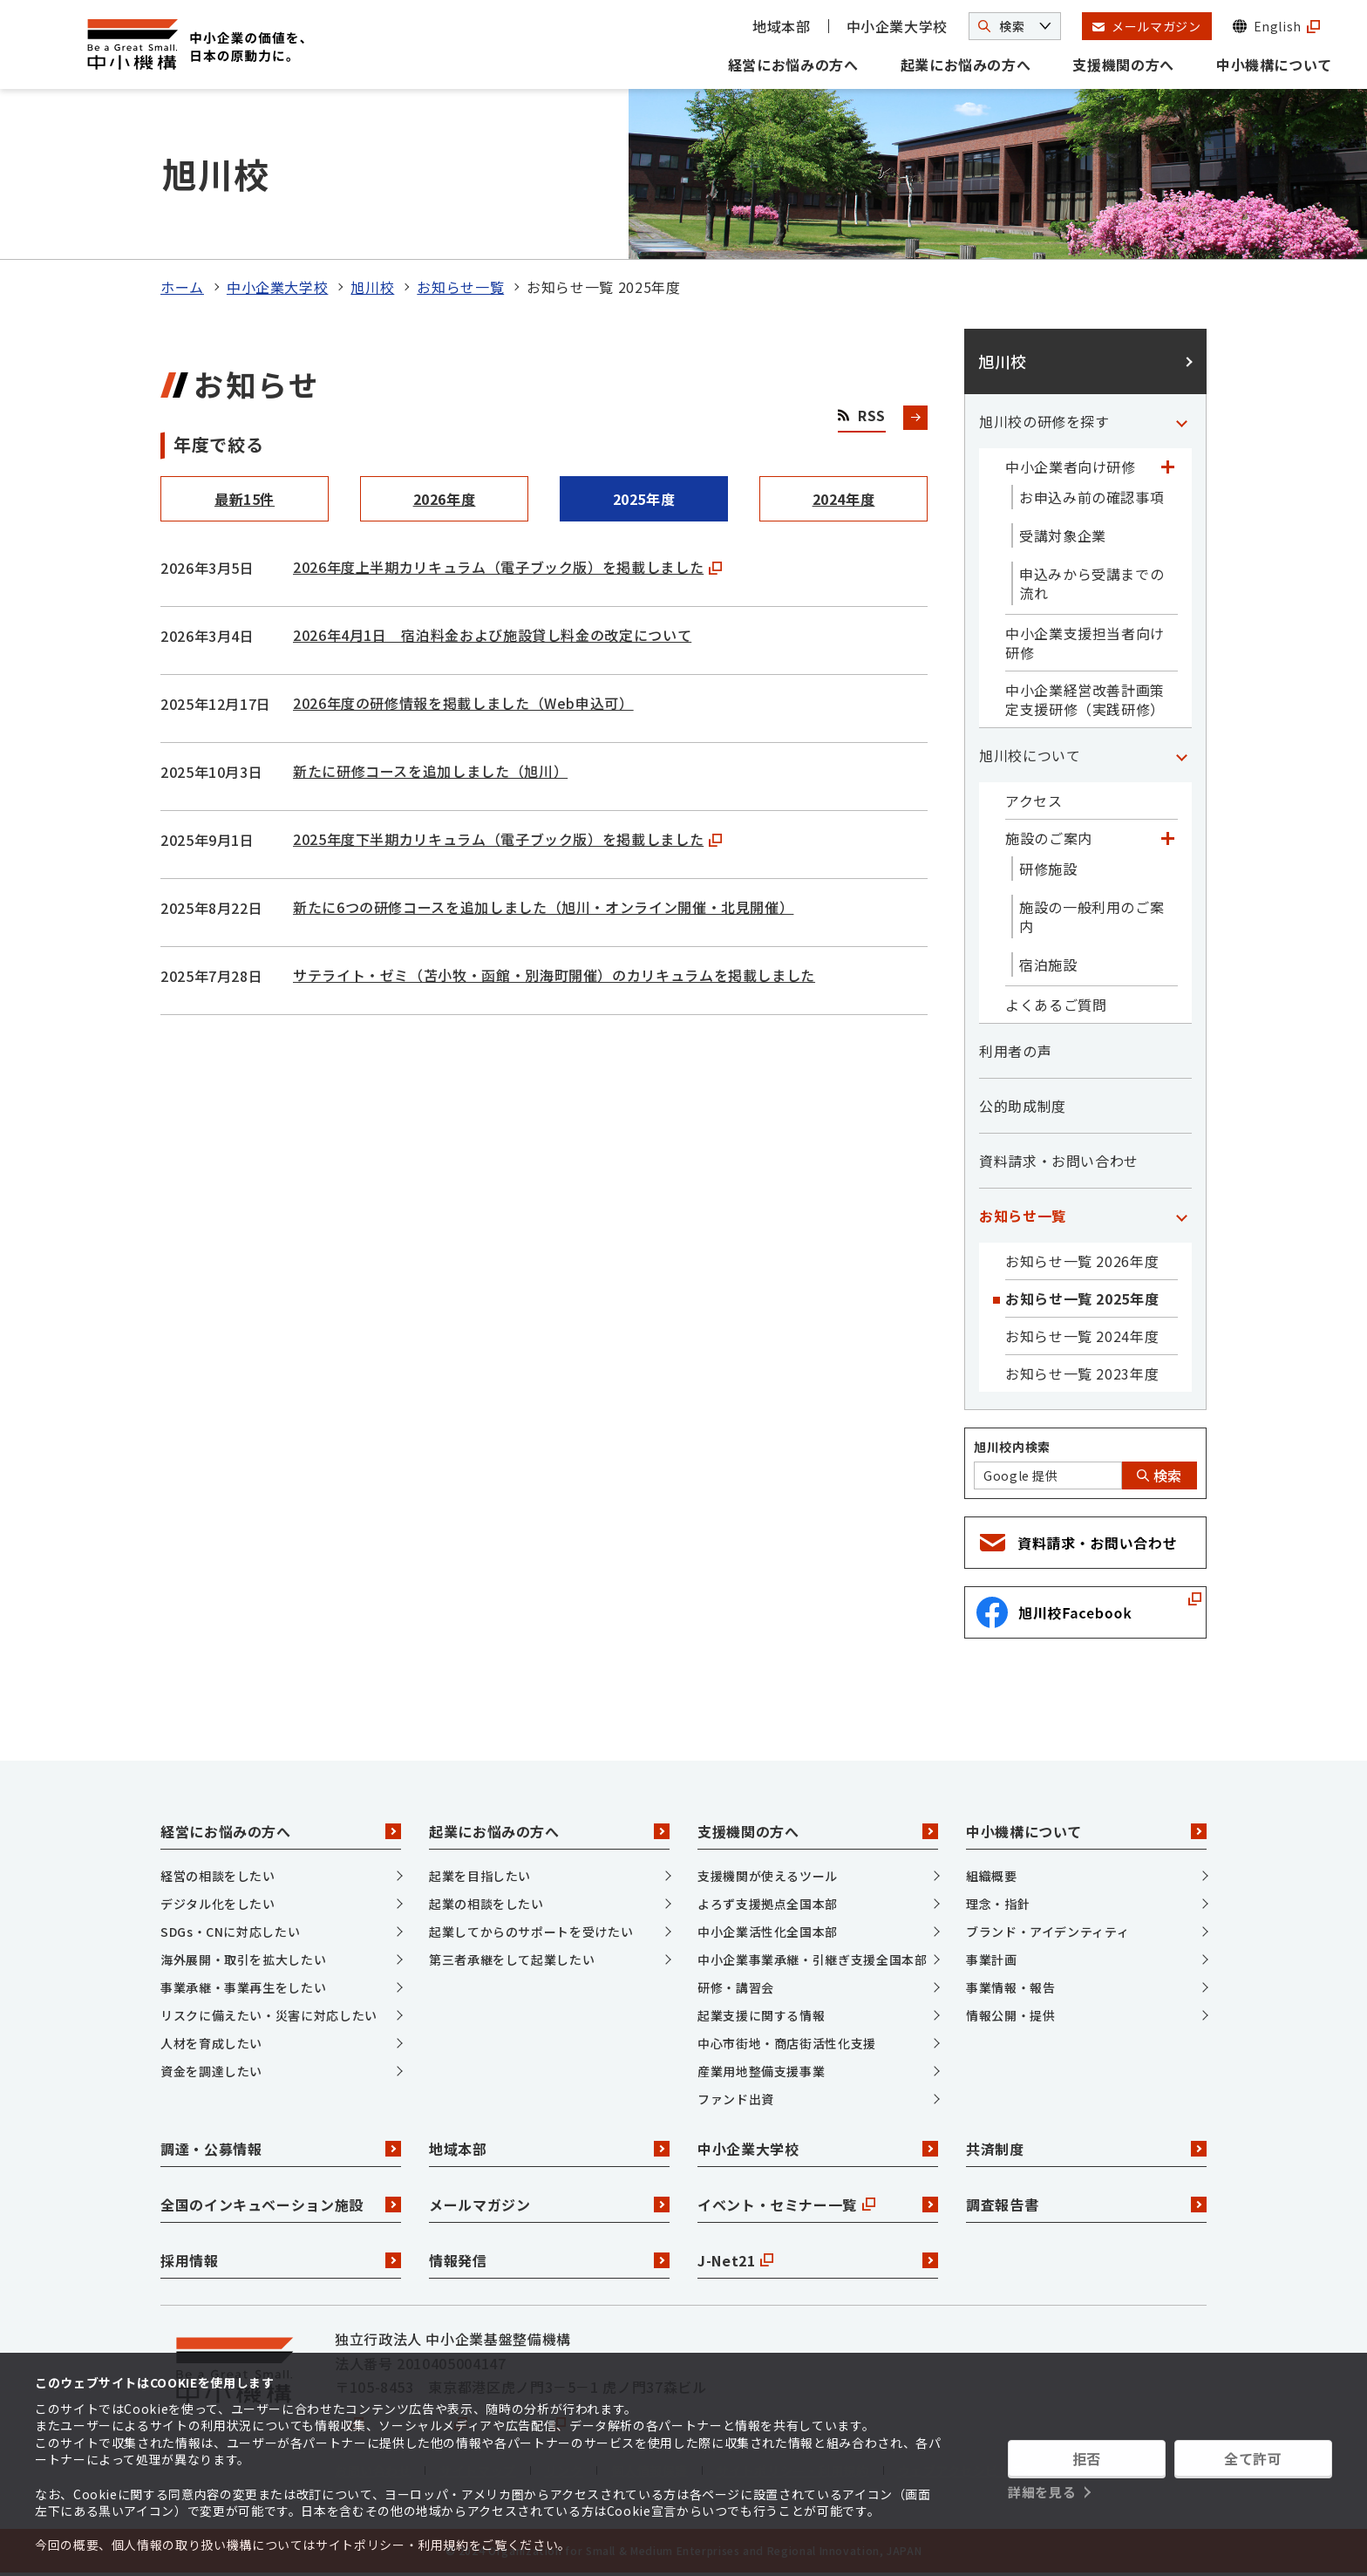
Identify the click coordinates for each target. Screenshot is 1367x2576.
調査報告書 (1086, 2204)
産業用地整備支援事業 (761, 2071)
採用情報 (280, 2260)
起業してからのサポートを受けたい (531, 1931)
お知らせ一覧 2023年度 (1082, 1373)
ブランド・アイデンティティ (1047, 1931)
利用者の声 (1015, 1050)
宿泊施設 (1048, 964)
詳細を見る (1042, 2491)
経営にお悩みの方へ (793, 65)
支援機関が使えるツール (767, 1875)
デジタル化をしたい (217, 1903)
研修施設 (1048, 868)
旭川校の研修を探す (1044, 421)
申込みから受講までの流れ (1091, 583)
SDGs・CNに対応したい (230, 1931)
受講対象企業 (1062, 535)
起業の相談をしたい (486, 1903)
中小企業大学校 (897, 26)
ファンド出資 (735, 2099)
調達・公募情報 (280, 2148)
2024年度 (844, 498)
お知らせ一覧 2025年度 (1082, 1298)
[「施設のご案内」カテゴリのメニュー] (1167, 838)
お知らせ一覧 (460, 286)
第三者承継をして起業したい (512, 1959)
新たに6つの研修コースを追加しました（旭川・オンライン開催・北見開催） (543, 906)
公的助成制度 (1022, 1105)
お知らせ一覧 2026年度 (1082, 1261)
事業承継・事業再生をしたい (243, 1987)
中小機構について (1274, 65)
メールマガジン (549, 2204)
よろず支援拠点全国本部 (767, 1903)
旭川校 (372, 286)
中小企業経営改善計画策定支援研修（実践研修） (1085, 699)
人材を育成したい (211, 2043)
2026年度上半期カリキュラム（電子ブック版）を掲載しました (507, 566)
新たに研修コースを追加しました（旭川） (430, 770)
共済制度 (1086, 2148)
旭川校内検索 (1012, 1447)
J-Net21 (817, 2260)
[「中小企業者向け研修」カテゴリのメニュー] (1167, 466)
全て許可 (1253, 2458)
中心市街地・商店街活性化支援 (786, 2043)
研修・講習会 (735, 1987)
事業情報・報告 (1010, 1987)
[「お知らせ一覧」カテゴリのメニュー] (1181, 1215)
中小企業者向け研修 (1070, 466)
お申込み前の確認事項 (1091, 497)
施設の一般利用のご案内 (1091, 916)
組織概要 (991, 1875)
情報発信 (549, 2260)
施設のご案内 (1048, 838)
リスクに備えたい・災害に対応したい (268, 2015)
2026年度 (444, 498)
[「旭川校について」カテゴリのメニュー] (1181, 755)
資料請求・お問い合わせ (1059, 1160)
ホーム (182, 286)
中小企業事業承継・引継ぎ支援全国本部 (812, 1959)
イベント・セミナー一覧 (817, 2204)
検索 (1159, 1475)
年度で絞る (218, 444)
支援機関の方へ (1122, 65)
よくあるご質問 (1055, 1004)
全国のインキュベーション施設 (280, 2204)
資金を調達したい (211, 2071)
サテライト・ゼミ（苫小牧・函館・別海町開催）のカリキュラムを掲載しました (554, 974)
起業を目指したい (480, 1875)
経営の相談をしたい (217, 1875)
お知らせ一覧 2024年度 (1082, 1335)
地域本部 (781, 26)
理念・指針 (998, 1903)
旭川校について (1029, 755)
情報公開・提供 (1010, 2015)
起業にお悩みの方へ (966, 65)
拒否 (1086, 2458)
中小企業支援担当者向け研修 (1085, 643)
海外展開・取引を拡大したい (243, 1959)
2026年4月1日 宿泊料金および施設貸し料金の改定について (492, 634)
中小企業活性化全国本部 (767, 1931)
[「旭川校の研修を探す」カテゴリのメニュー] (1181, 421)
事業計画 (991, 1959)
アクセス (1034, 800)
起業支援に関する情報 (761, 2015)
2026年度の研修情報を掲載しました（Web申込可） (463, 702)
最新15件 (244, 498)
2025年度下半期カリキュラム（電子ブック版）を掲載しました (507, 838)
